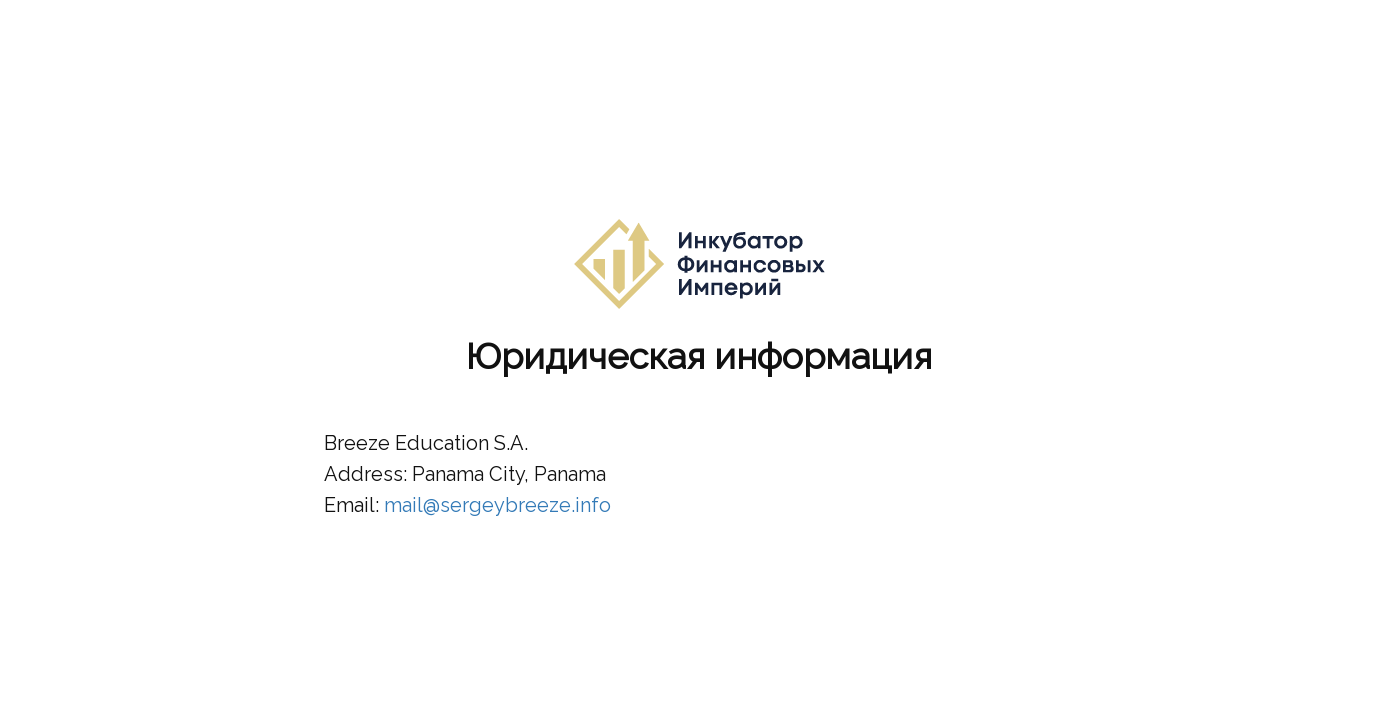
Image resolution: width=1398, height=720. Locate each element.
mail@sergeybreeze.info (497, 505)
